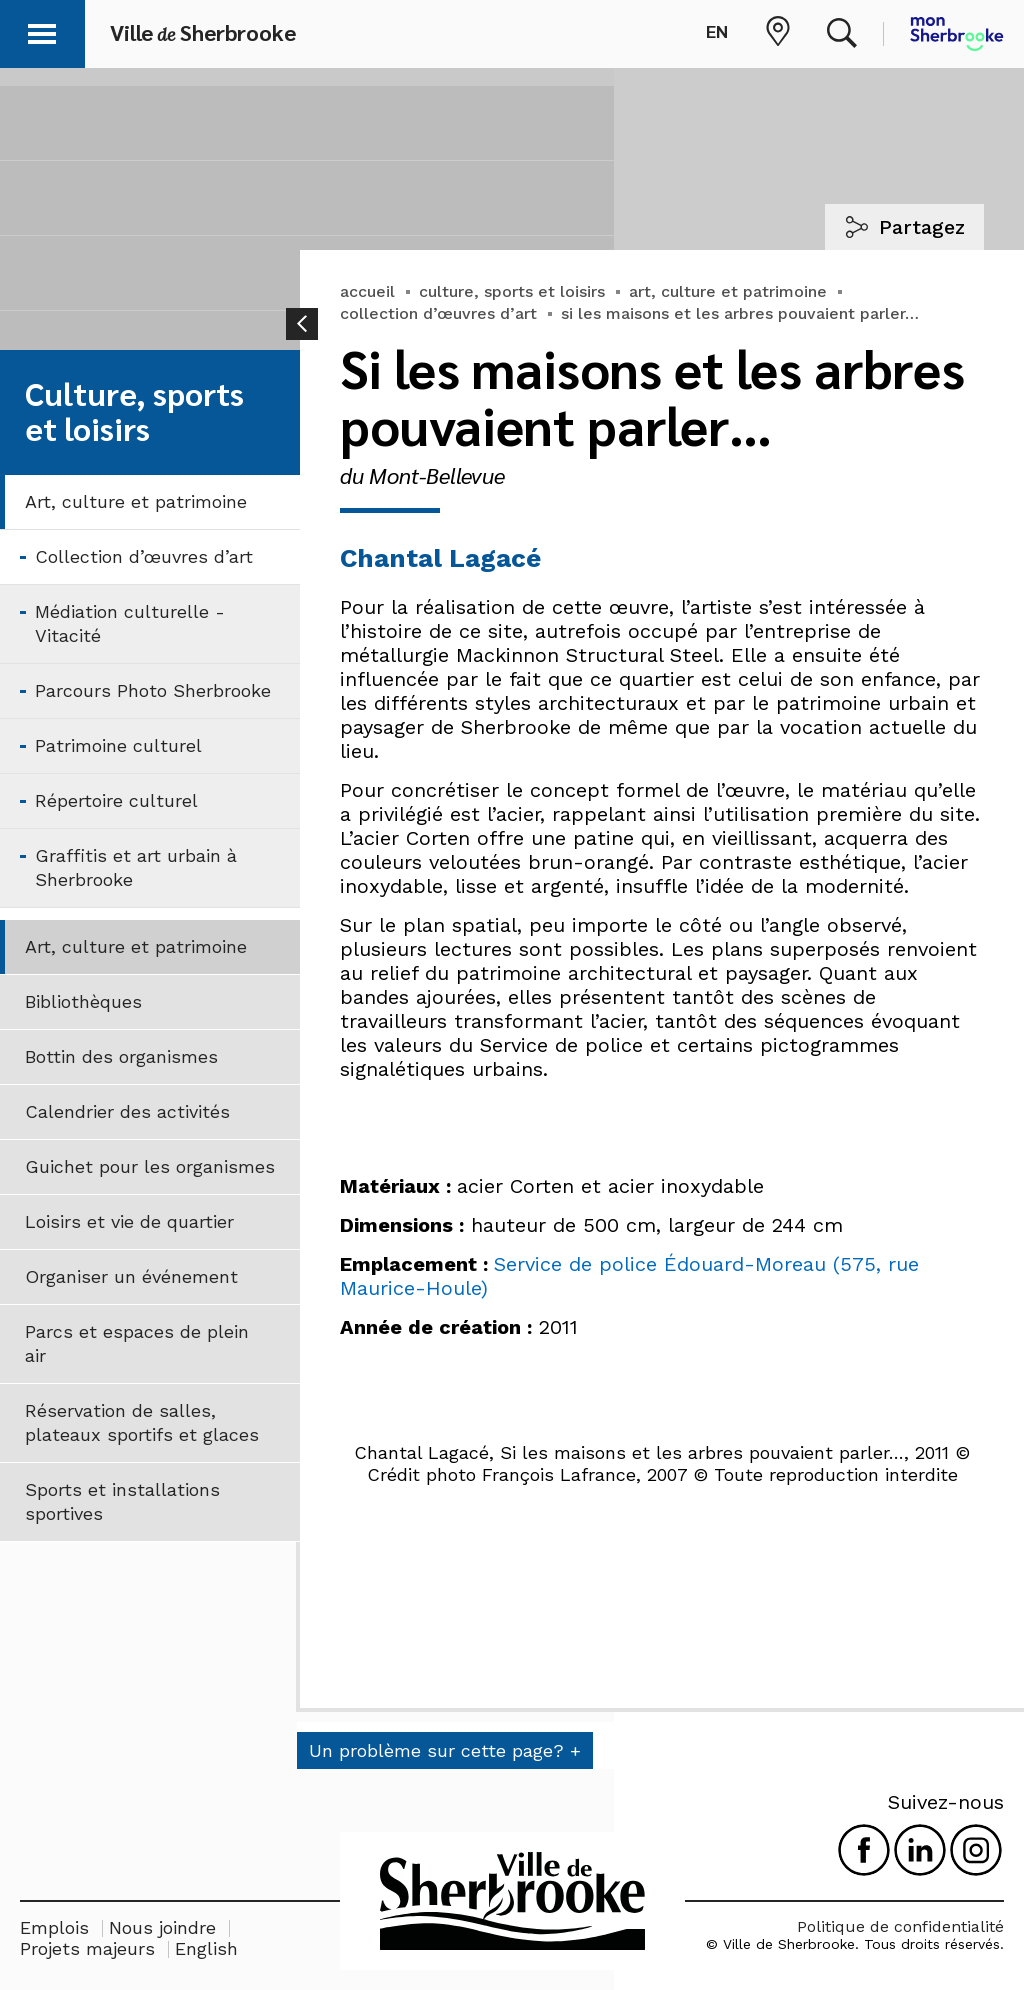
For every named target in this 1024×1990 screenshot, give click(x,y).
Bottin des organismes (121, 1056)
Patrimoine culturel (118, 745)
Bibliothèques (83, 1001)
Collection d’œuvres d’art (144, 556)
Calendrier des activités (127, 1111)
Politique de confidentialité (900, 1926)
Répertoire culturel (116, 800)
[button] (42, 30)
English (206, 1948)
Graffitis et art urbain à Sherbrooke (136, 867)
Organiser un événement (131, 1276)
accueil (367, 291)
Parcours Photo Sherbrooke (153, 690)
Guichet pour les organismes (150, 1166)
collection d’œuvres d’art (438, 313)
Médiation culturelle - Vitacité (130, 623)
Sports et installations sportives (122, 1501)
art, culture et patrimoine (728, 291)
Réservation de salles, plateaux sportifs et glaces (142, 1422)
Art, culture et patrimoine (136, 501)
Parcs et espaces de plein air (137, 1343)
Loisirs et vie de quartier (129, 1221)
